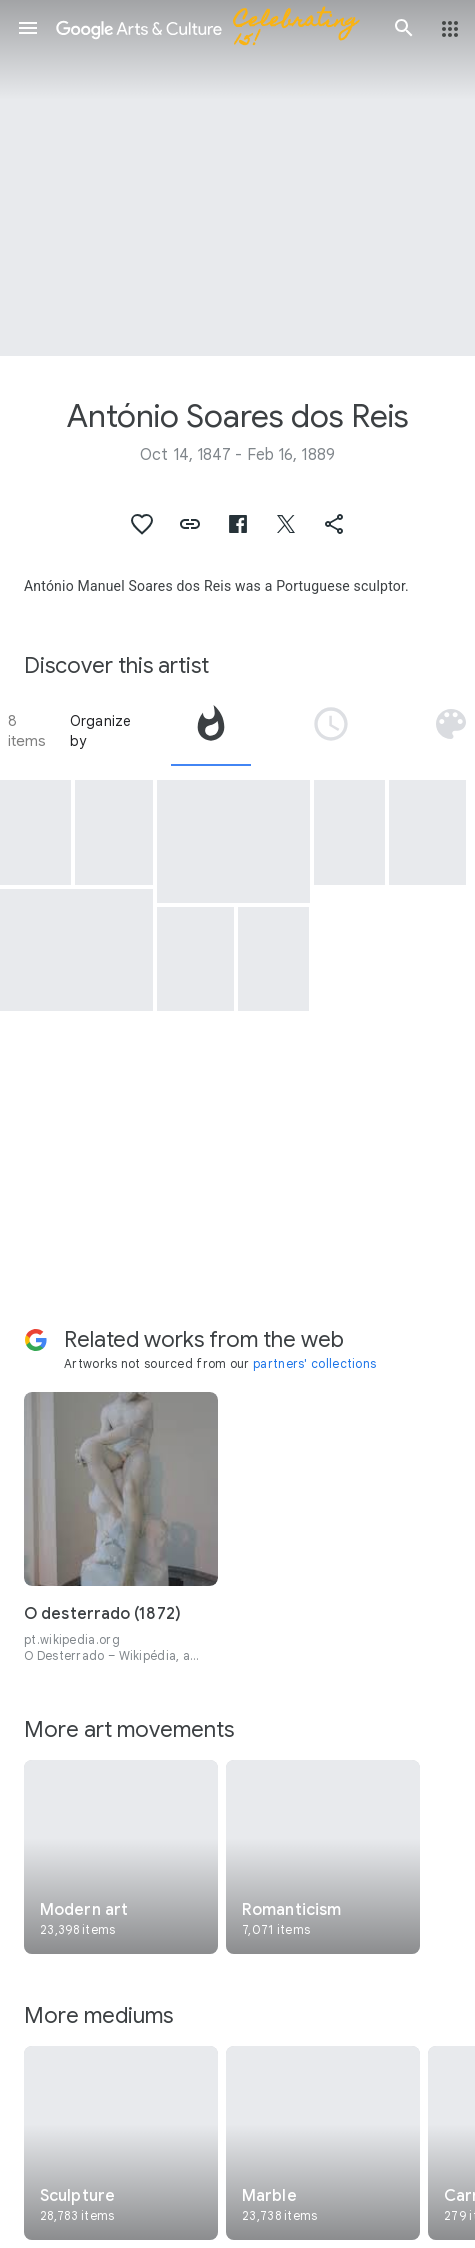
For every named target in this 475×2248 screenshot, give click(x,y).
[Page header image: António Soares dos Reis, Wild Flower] (237, 178)
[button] (28, 28)
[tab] (211, 731)
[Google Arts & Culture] (216, 28)
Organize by (101, 731)
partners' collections (314, 1363)
